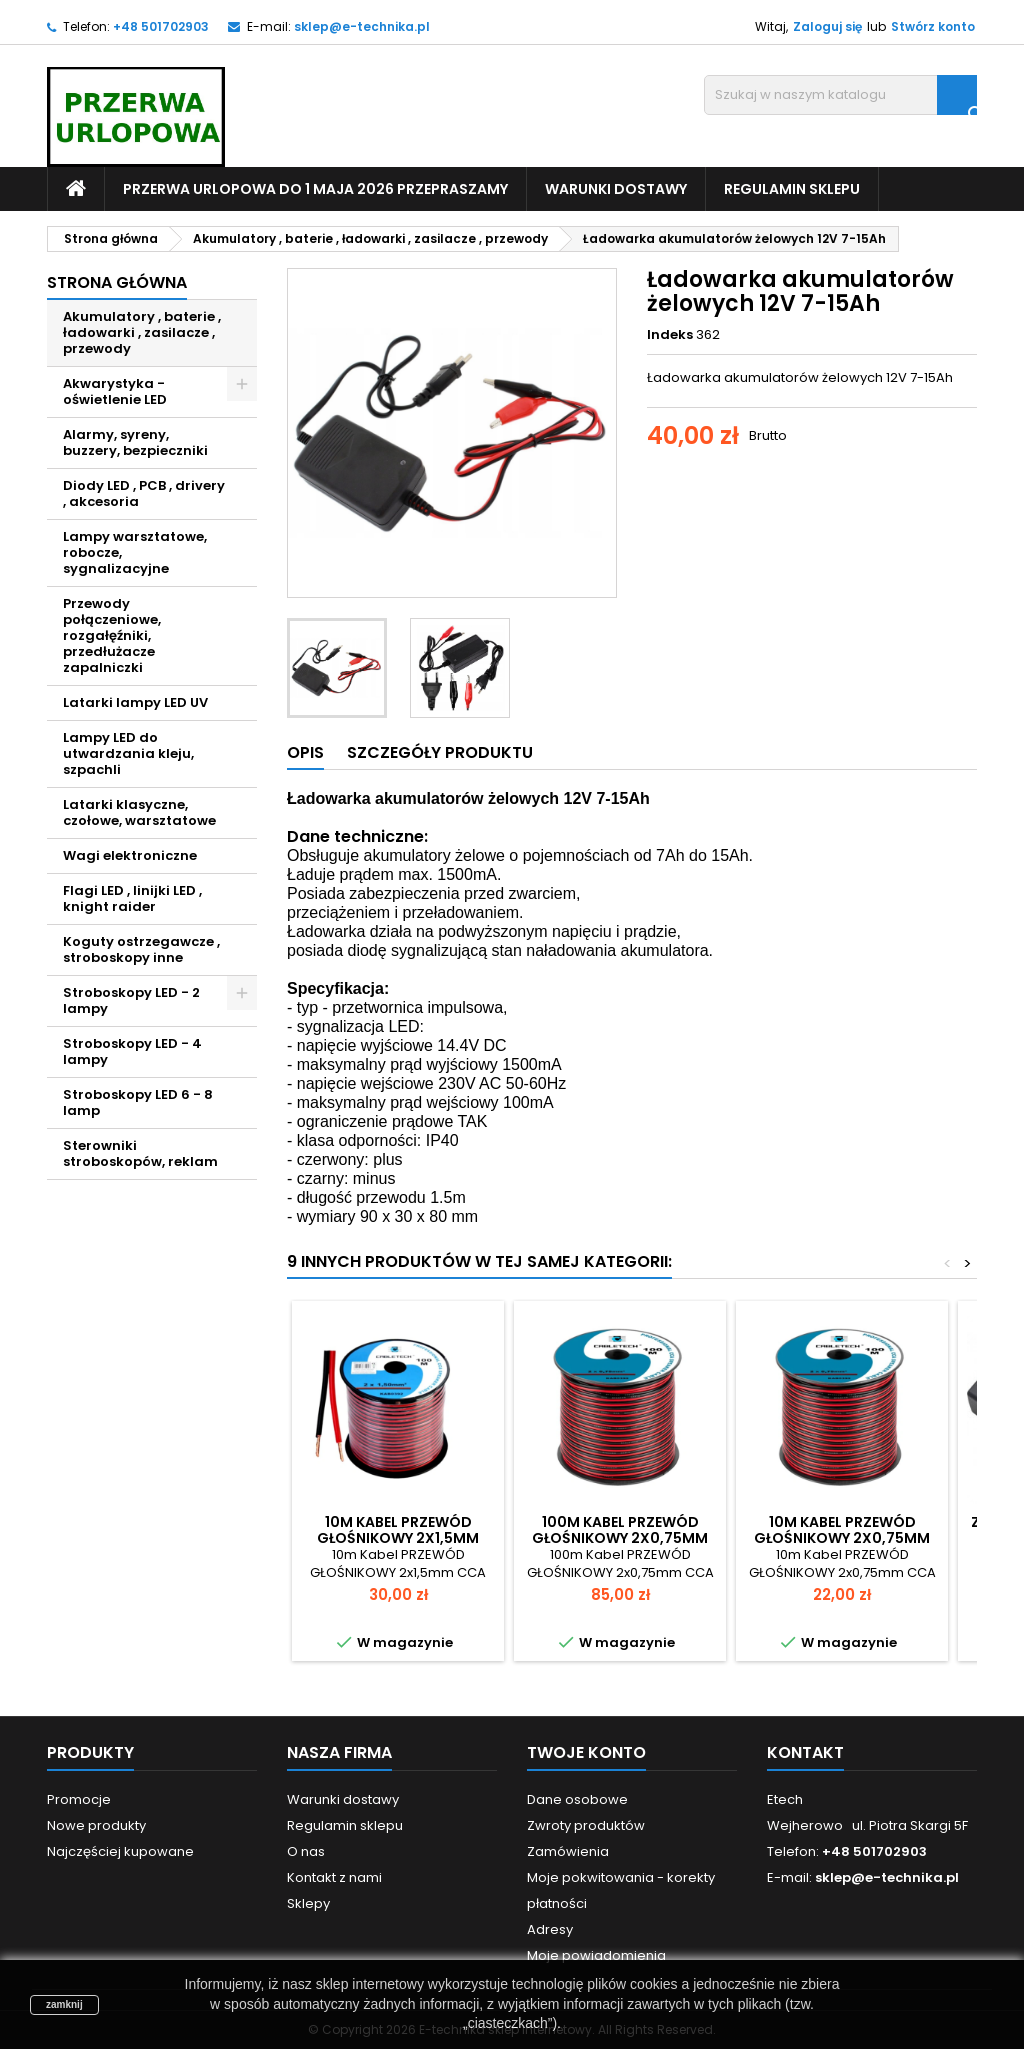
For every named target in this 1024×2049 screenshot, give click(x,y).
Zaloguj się (827, 26)
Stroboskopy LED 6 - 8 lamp (138, 1102)
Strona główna (117, 282)
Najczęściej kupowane (120, 1851)
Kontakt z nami (334, 1877)
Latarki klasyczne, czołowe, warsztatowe (139, 812)
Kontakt (805, 1752)
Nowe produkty (96, 1825)
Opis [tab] (305, 752)
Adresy (550, 1929)
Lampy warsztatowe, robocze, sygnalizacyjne (135, 552)
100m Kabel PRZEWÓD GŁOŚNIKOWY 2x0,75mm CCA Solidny (620, 1538)
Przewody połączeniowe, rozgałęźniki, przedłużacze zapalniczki (112, 635)
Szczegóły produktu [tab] (440, 752)
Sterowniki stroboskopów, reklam (140, 1153)
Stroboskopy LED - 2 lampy (131, 1000)
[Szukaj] (840, 95)
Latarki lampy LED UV (135, 702)
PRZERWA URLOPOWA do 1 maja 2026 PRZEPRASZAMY (315, 189)
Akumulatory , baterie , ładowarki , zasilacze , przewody (142, 332)
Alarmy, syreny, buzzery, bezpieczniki (135, 442)
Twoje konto (586, 1752)
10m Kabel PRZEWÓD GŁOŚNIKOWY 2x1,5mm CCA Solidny (398, 1538)
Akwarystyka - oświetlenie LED (115, 391)
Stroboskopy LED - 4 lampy (132, 1051)
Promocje (79, 1799)
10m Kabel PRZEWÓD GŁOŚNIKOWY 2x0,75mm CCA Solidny (842, 1538)
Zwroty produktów (586, 1825)
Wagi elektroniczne (130, 855)
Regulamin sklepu (792, 189)
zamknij (64, 2004)
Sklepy (308, 1903)
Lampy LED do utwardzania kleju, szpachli (128, 753)
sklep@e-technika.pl (362, 26)
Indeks (670, 335)
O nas (306, 1851)
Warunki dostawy (616, 189)
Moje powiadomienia (596, 1955)
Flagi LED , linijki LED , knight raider (132, 898)
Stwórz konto (933, 26)
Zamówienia (568, 1851)
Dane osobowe (577, 1799)
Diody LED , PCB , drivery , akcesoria (144, 493)
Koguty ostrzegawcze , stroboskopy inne (141, 949)
